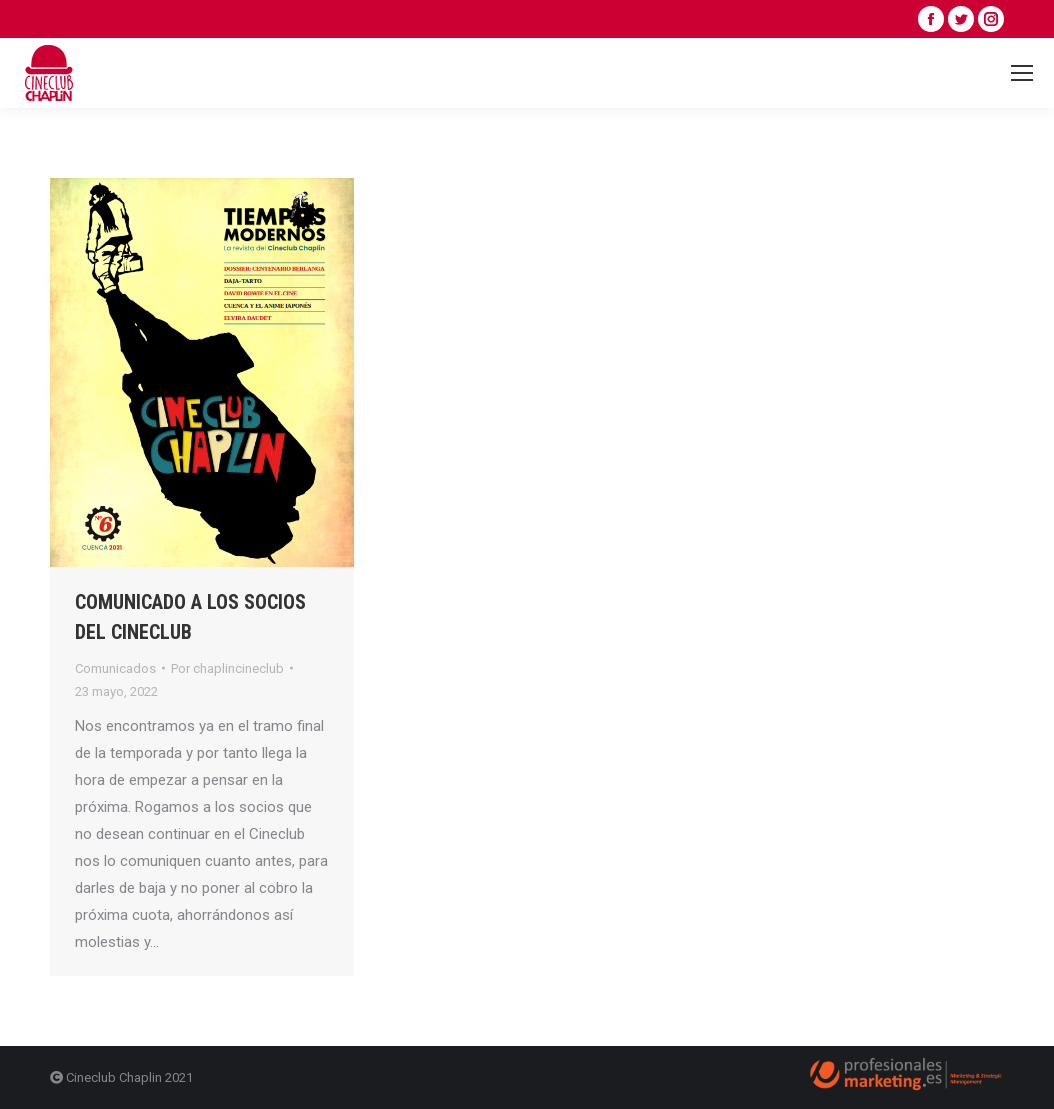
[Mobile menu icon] (1022, 73)
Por (227, 668)
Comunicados (115, 668)
